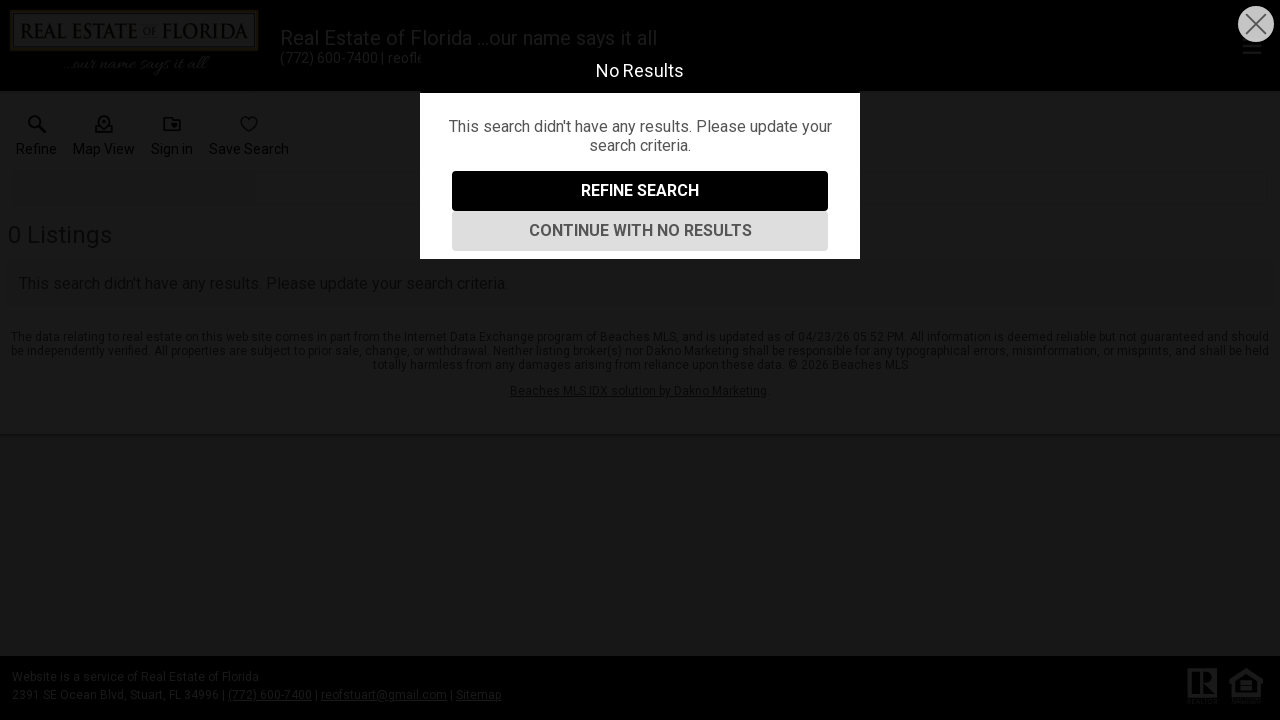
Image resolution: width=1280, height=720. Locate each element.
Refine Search (640, 190)
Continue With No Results (640, 230)
